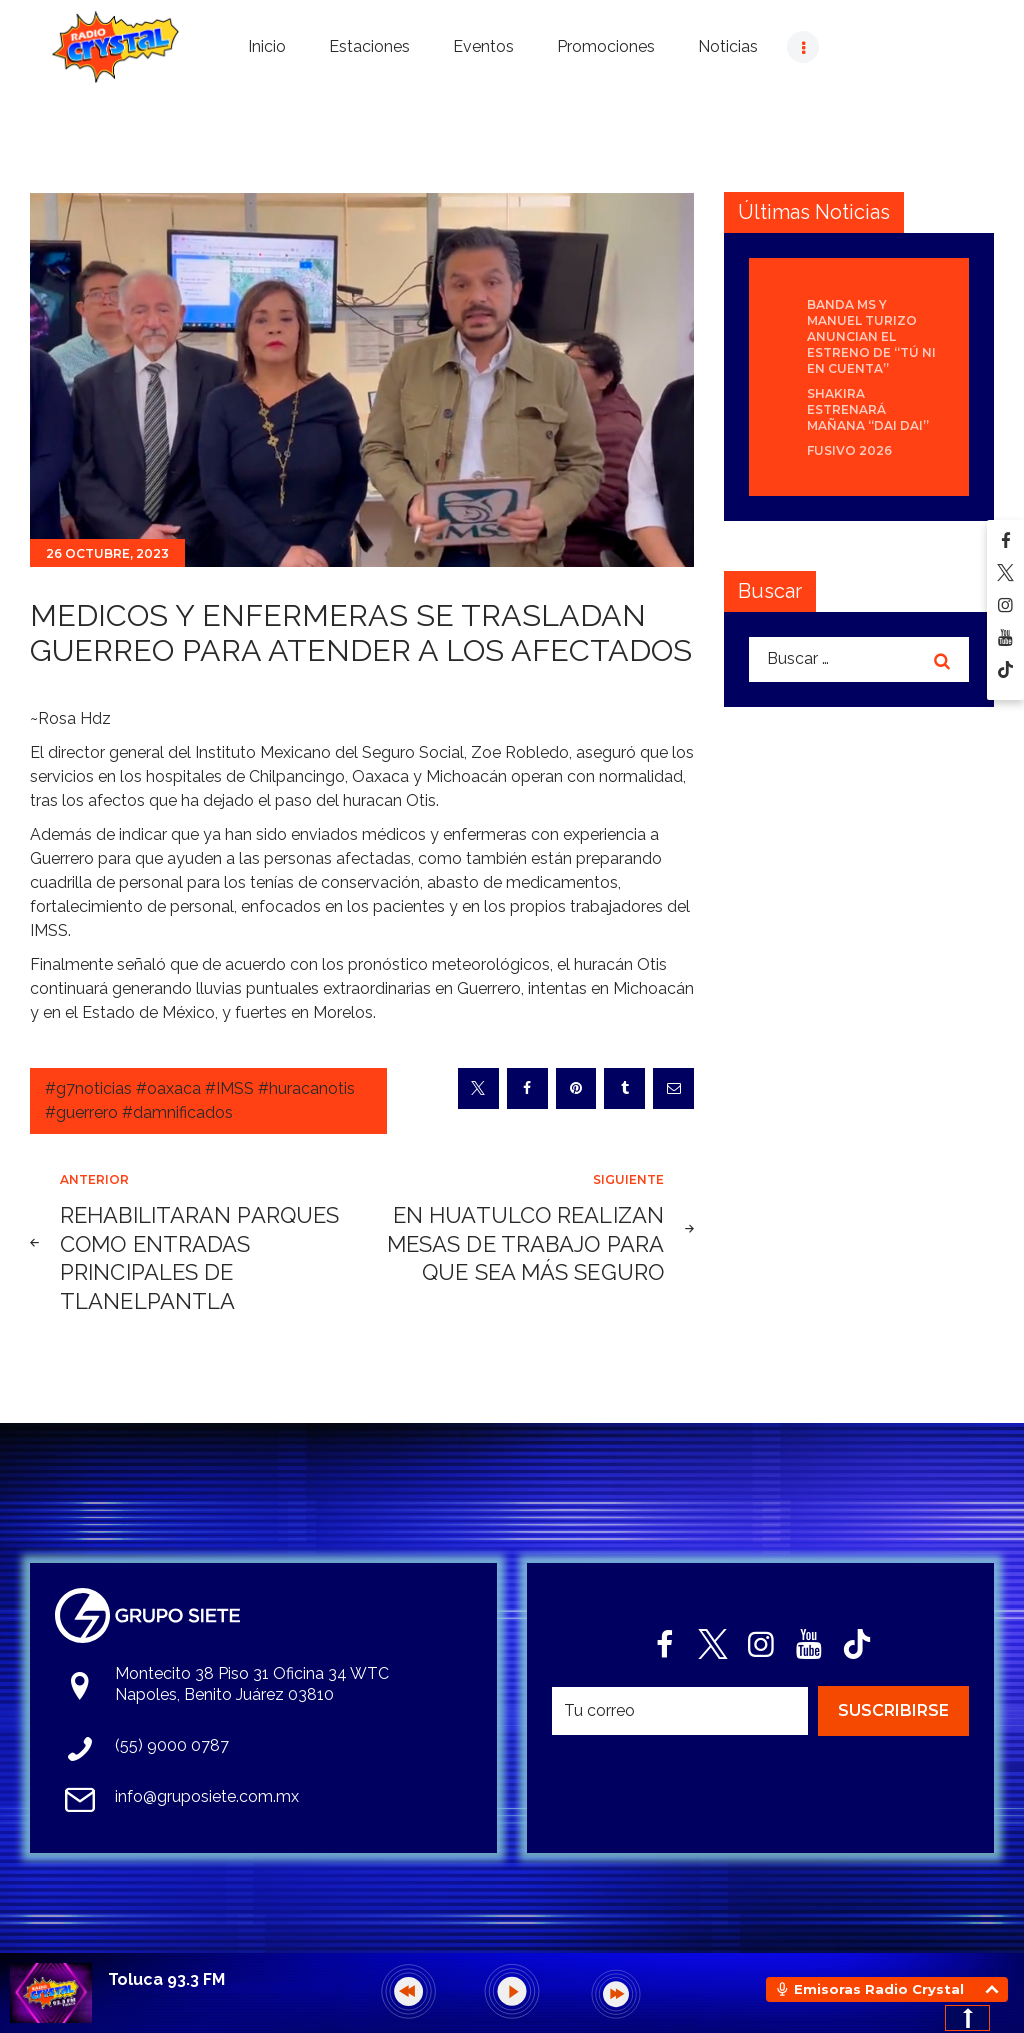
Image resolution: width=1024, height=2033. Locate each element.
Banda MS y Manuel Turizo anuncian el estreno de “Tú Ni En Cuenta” (871, 336)
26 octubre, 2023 (107, 553)
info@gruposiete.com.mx (207, 1796)
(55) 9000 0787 (172, 1745)
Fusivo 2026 (849, 450)
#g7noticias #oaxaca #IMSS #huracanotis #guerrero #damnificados (200, 1100)
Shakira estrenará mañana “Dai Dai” (868, 409)
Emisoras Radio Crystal (879, 1989)
